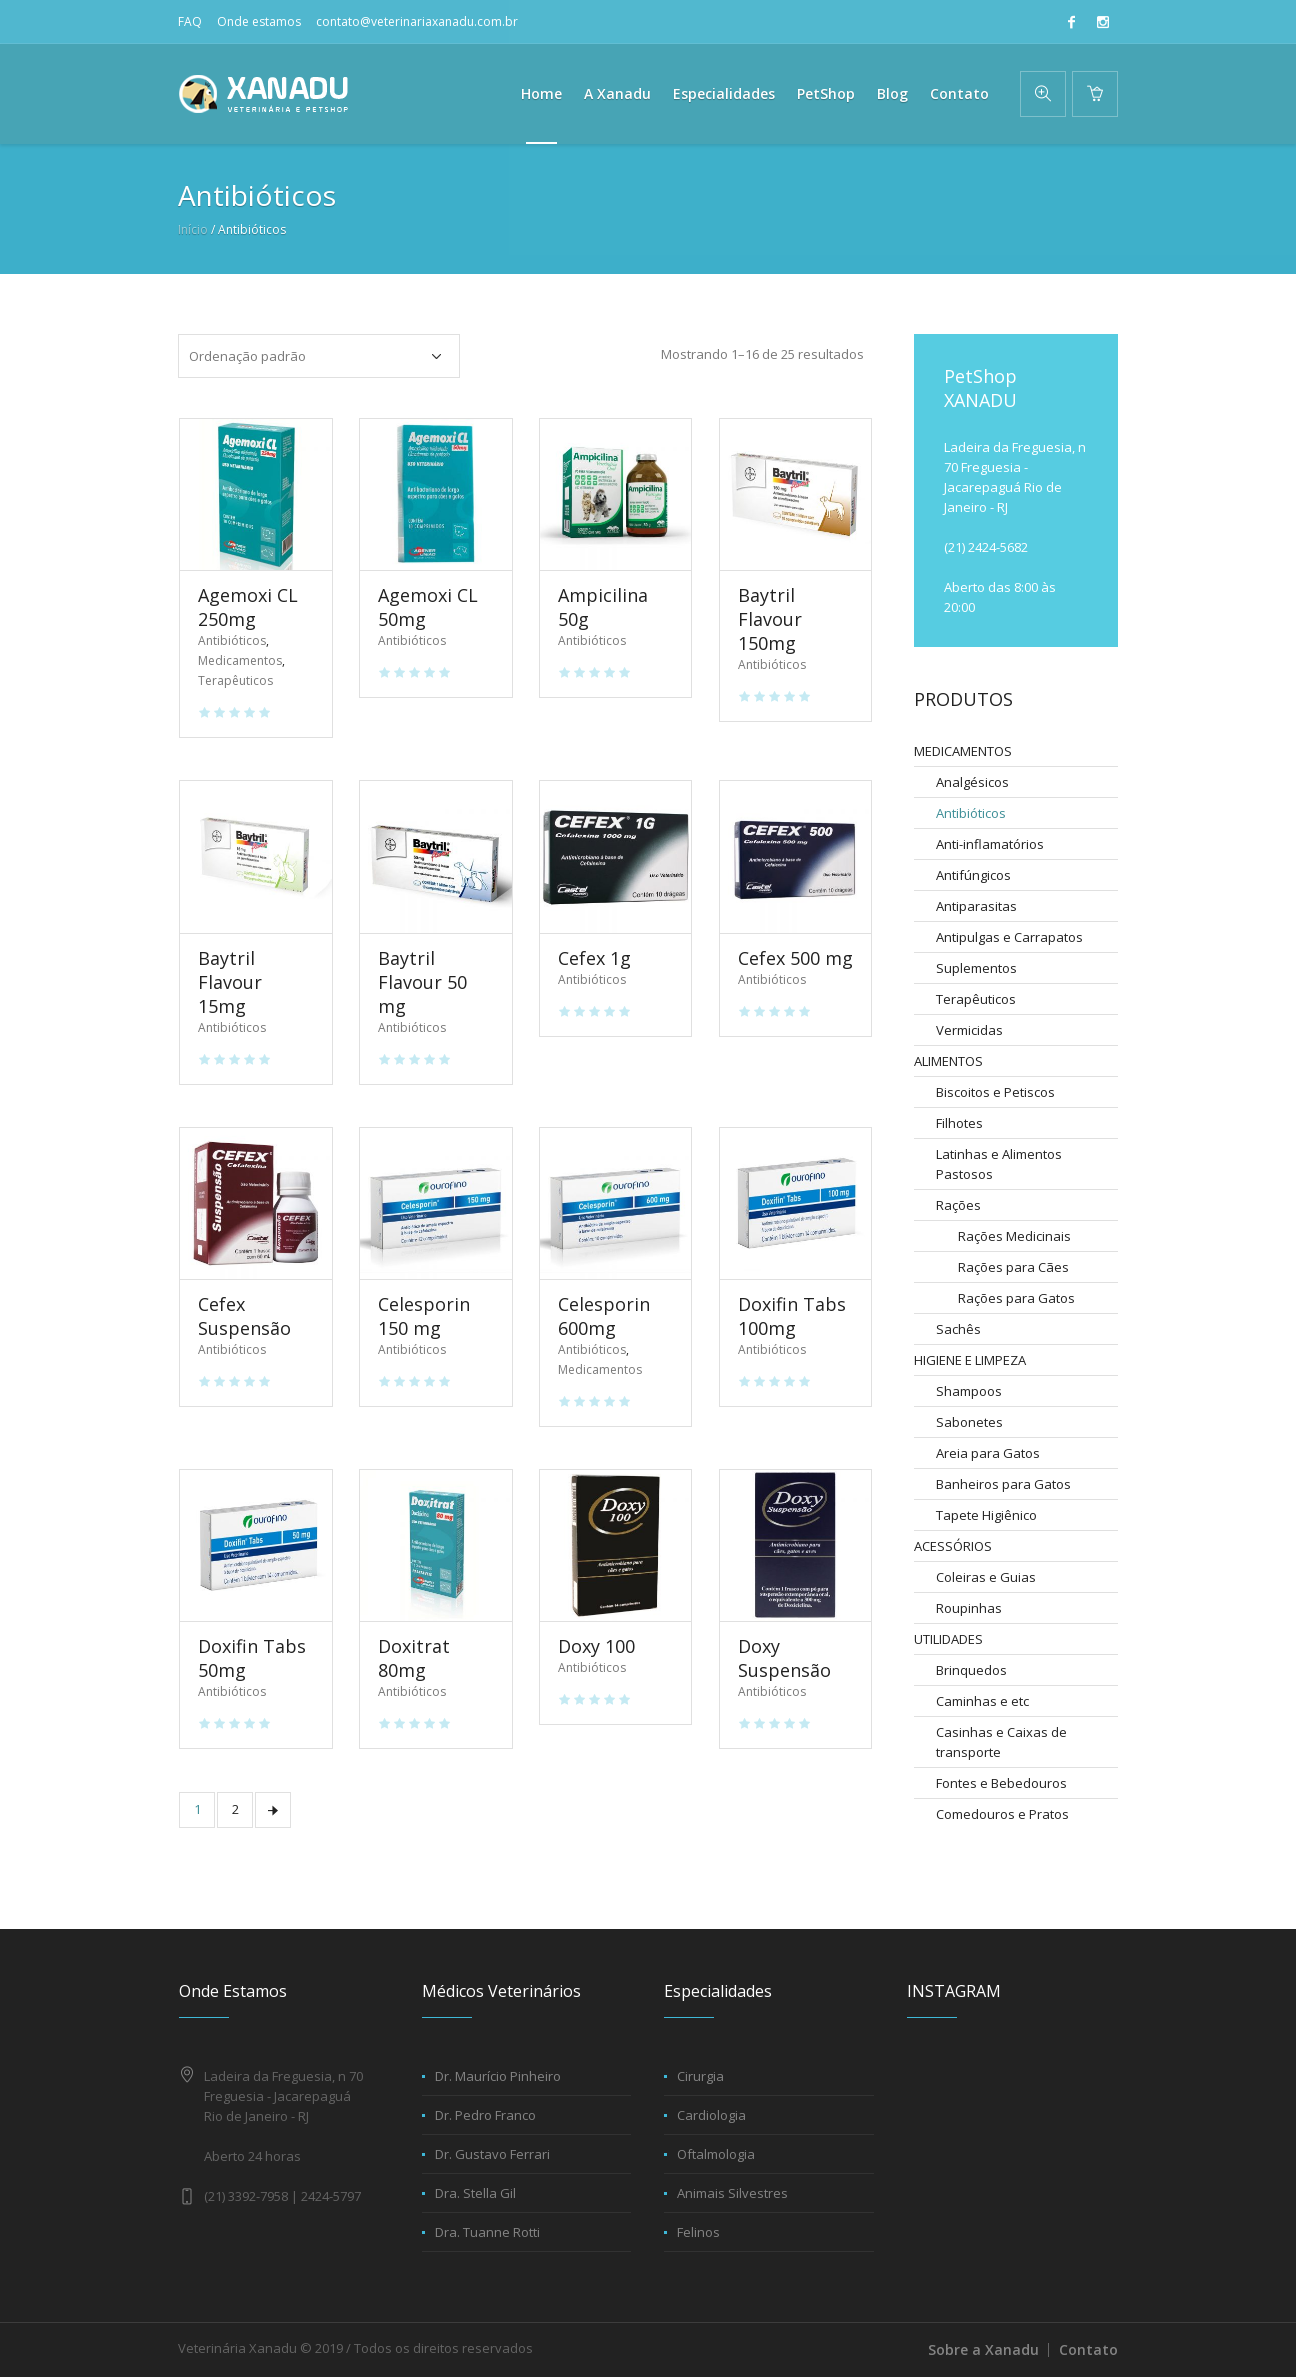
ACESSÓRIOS (953, 1546)
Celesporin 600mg (604, 1316)
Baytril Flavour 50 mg (422, 982)
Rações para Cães (1013, 1267)
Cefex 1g (594, 958)
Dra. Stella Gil (475, 2193)
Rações (958, 1205)
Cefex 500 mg (795, 958)
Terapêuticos (235, 680)
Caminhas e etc (982, 1701)
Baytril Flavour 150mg (770, 619)
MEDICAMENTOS (963, 751)
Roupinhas (969, 1608)
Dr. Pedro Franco (485, 2115)
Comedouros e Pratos (1002, 1814)
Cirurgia (700, 2076)
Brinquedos (971, 1670)
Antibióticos (232, 640)
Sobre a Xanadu (983, 2349)
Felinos (698, 2232)
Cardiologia (711, 2115)
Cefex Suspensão (244, 1316)
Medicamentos (240, 660)
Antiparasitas (976, 906)
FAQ (190, 21)
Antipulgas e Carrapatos (1009, 937)
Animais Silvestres (732, 2193)
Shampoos (969, 1391)
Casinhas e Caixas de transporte (1001, 1742)
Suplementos (976, 968)
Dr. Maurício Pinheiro (498, 2076)
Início (193, 229)
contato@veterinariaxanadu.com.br (417, 21)
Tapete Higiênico (986, 1515)
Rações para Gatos (1016, 1298)
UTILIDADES (948, 1639)
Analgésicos (972, 782)
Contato (1088, 2349)
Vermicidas (969, 1030)
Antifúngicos (973, 875)
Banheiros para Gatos (1003, 1484)
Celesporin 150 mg (424, 1316)
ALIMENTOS (948, 1061)
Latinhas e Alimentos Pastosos (999, 1164)
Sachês (958, 1329)
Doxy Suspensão (784, 1658)
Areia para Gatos (988, 1453)
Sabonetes (969, 1422)
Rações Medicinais (1014, 1236)
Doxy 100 (596, 1646)
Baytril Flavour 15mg (230, 982)
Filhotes (959, 1123)
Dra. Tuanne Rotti (487, 2232)
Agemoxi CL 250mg (248, 607)
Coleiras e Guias (986, 1577)
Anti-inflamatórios (990, 844)
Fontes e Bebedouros (1001, 1783)
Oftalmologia (716, 2154)
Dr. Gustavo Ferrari (492, 2154)
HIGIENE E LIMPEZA (970, 1360)
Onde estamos (259, 21)
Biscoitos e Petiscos (995, 1092)
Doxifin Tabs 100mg (792, 1316)
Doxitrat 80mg (414, 1658)
